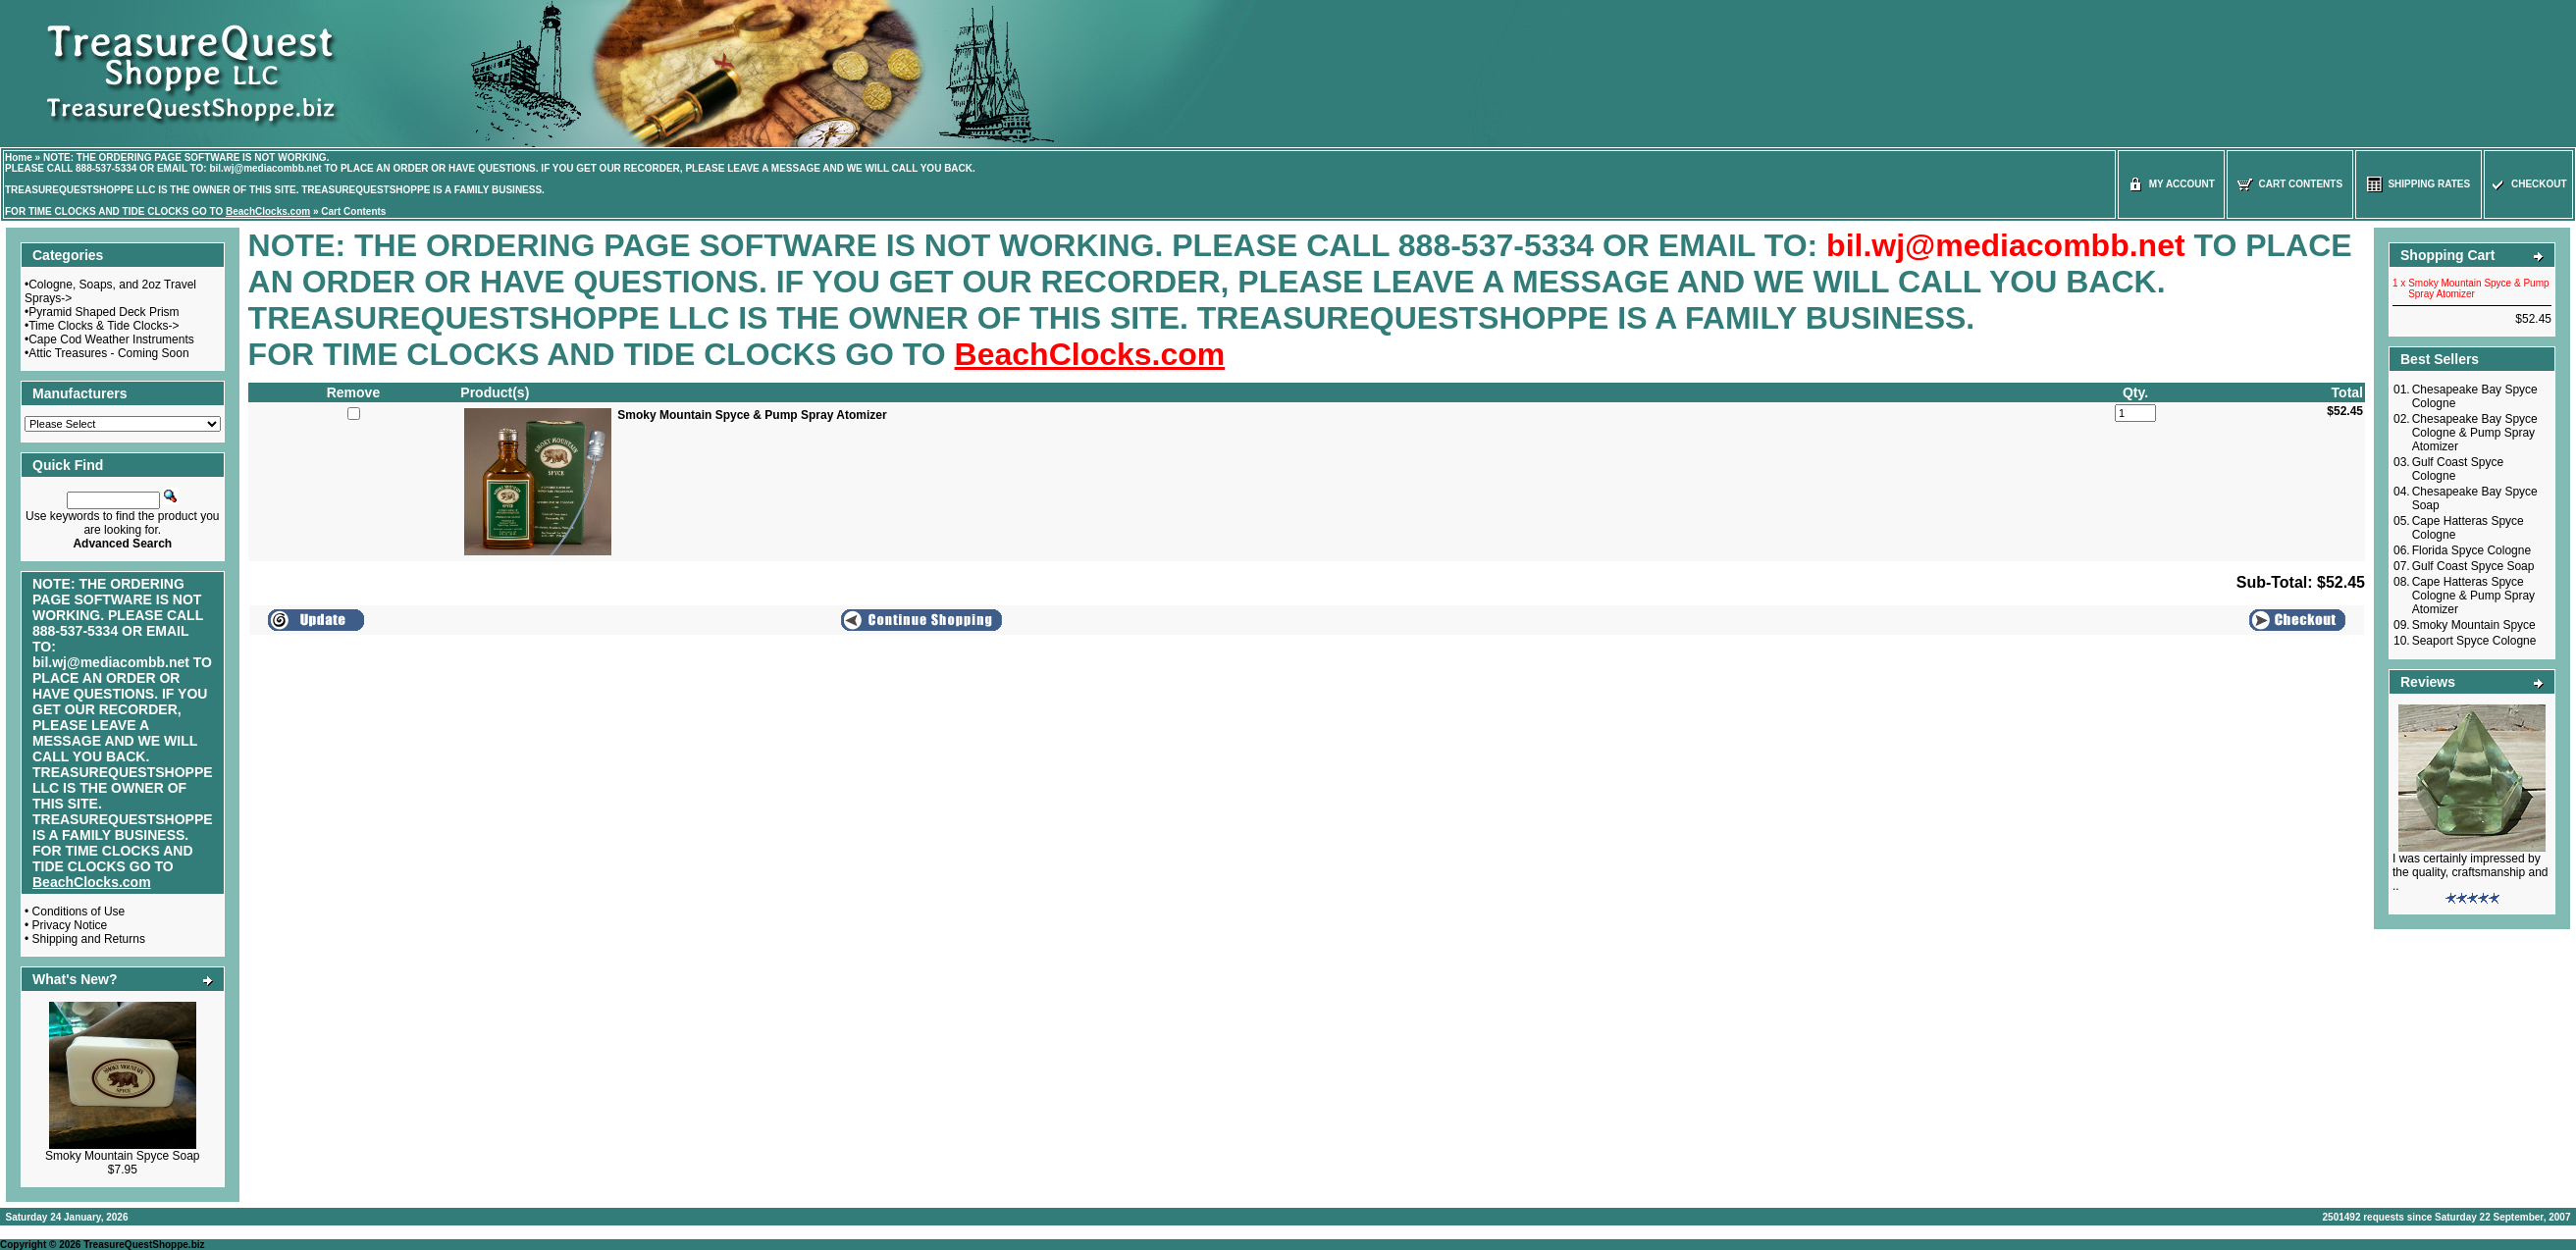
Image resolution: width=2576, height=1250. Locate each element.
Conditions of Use (79, 911)
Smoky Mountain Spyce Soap (122, 1156)
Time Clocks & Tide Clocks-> (103, 326)
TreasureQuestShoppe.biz (143, 1244)
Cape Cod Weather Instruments (111, 339)
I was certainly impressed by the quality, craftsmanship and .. (2470, 872)
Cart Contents (353, 211)
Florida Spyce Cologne (2471, 550)
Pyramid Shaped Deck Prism (103, 312)
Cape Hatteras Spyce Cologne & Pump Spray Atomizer (2473, 595)
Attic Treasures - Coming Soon (108, 353)
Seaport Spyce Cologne (2474, 641)
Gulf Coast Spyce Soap (2473, 566)
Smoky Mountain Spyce (2474, 625)
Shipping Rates (2418, 184)
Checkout (2528, 184)
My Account (2171, 184)
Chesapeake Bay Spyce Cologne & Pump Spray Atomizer (2475, 432)
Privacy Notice (70, 925)
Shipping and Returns (88, 939)
